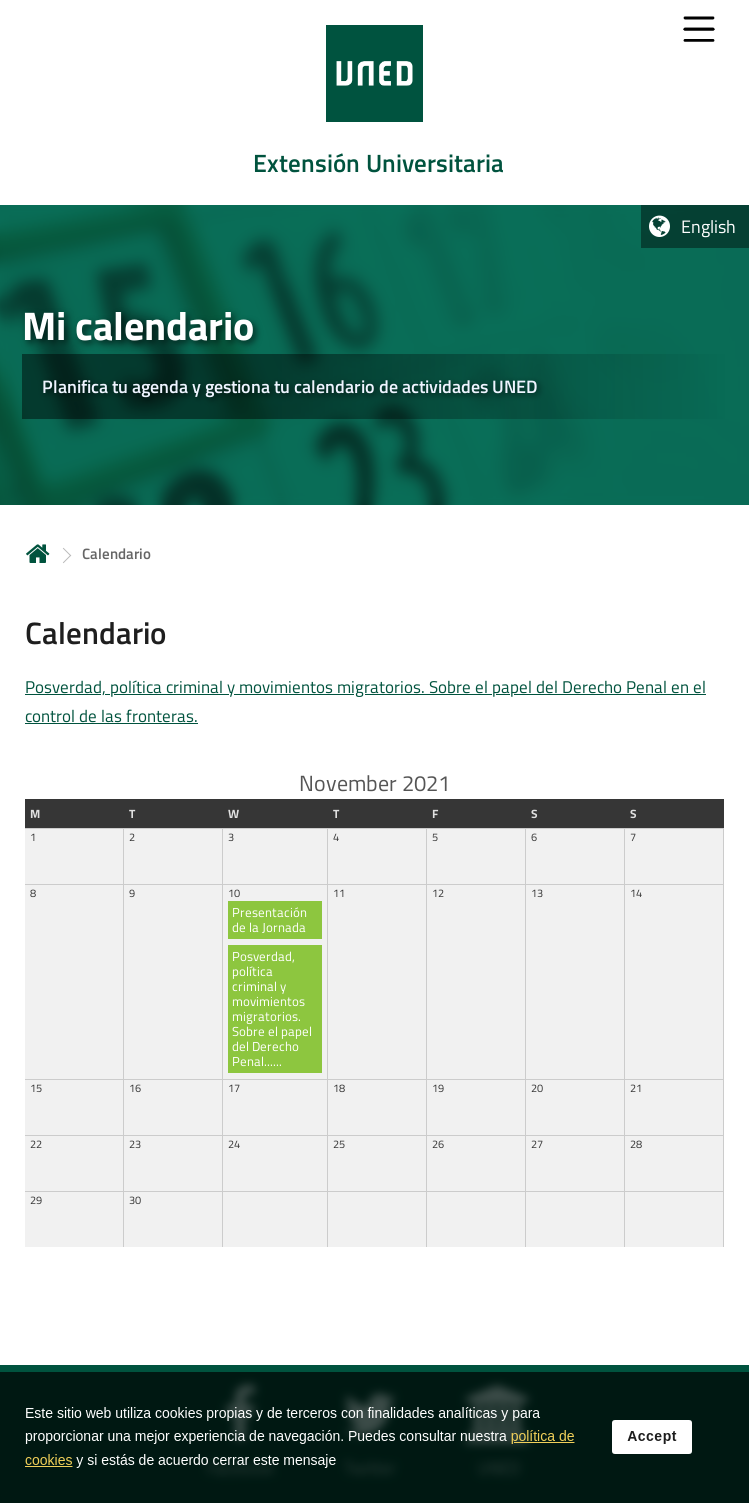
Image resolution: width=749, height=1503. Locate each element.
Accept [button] (652, 1442)
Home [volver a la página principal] (38, 553)
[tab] (374, 102)
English (708, 226)
